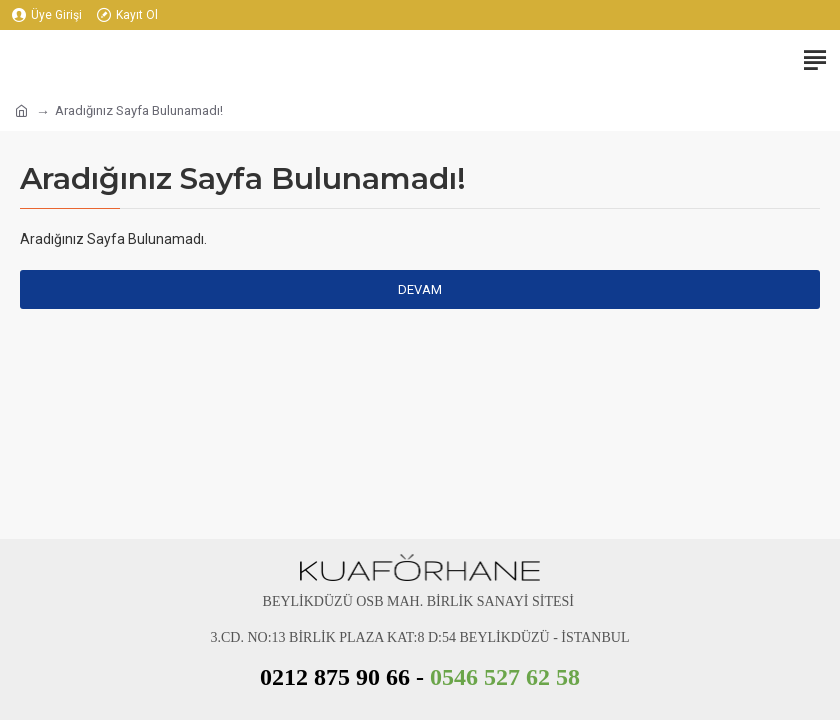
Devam (420, 289)
